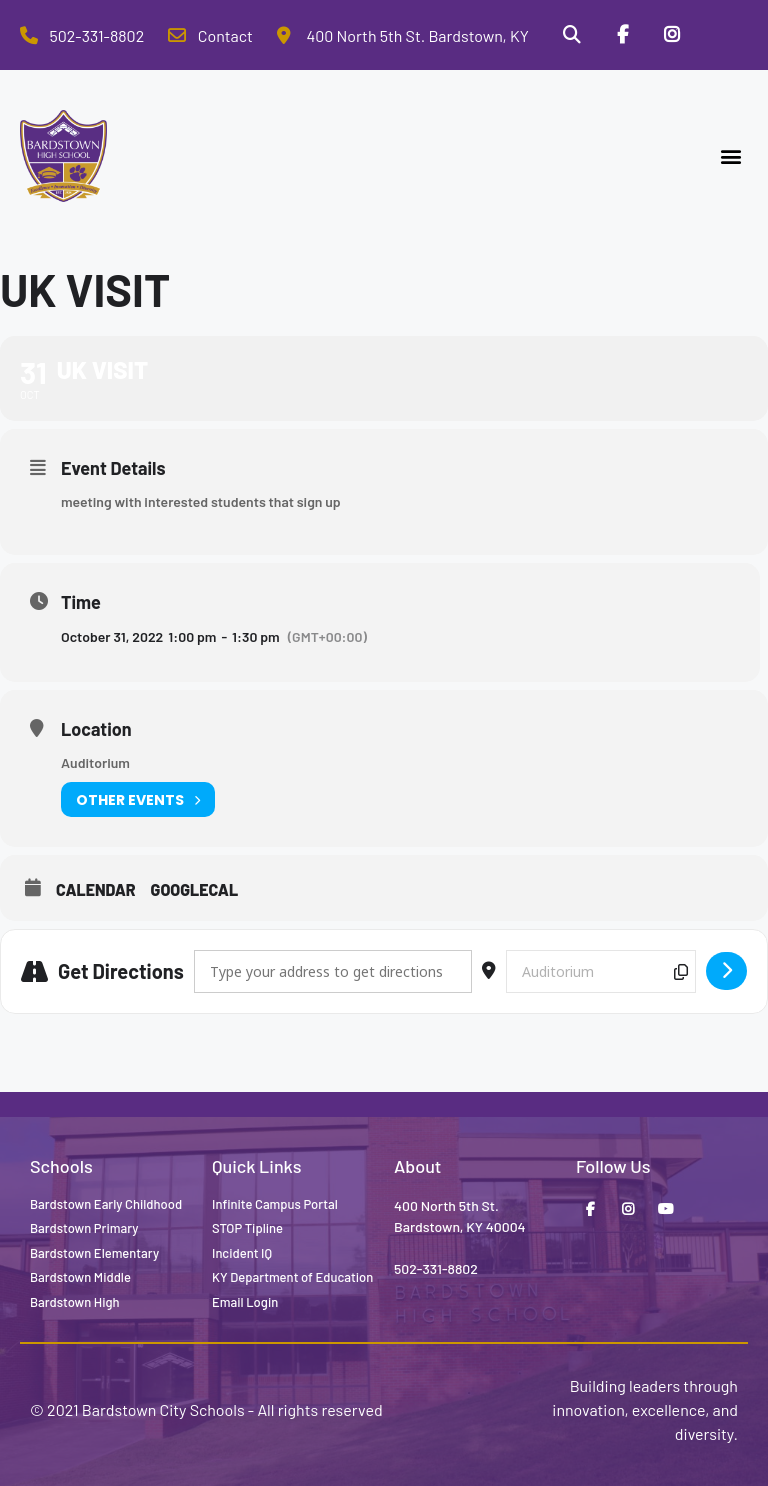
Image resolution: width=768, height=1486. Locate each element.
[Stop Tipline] (723, 35)
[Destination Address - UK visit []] (601, 971)
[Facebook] (622, 35)
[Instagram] (672, 35)
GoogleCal (195, 889)
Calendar (96, 889)
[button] (731, 156)
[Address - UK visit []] (333, 971)
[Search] (571, 35)
